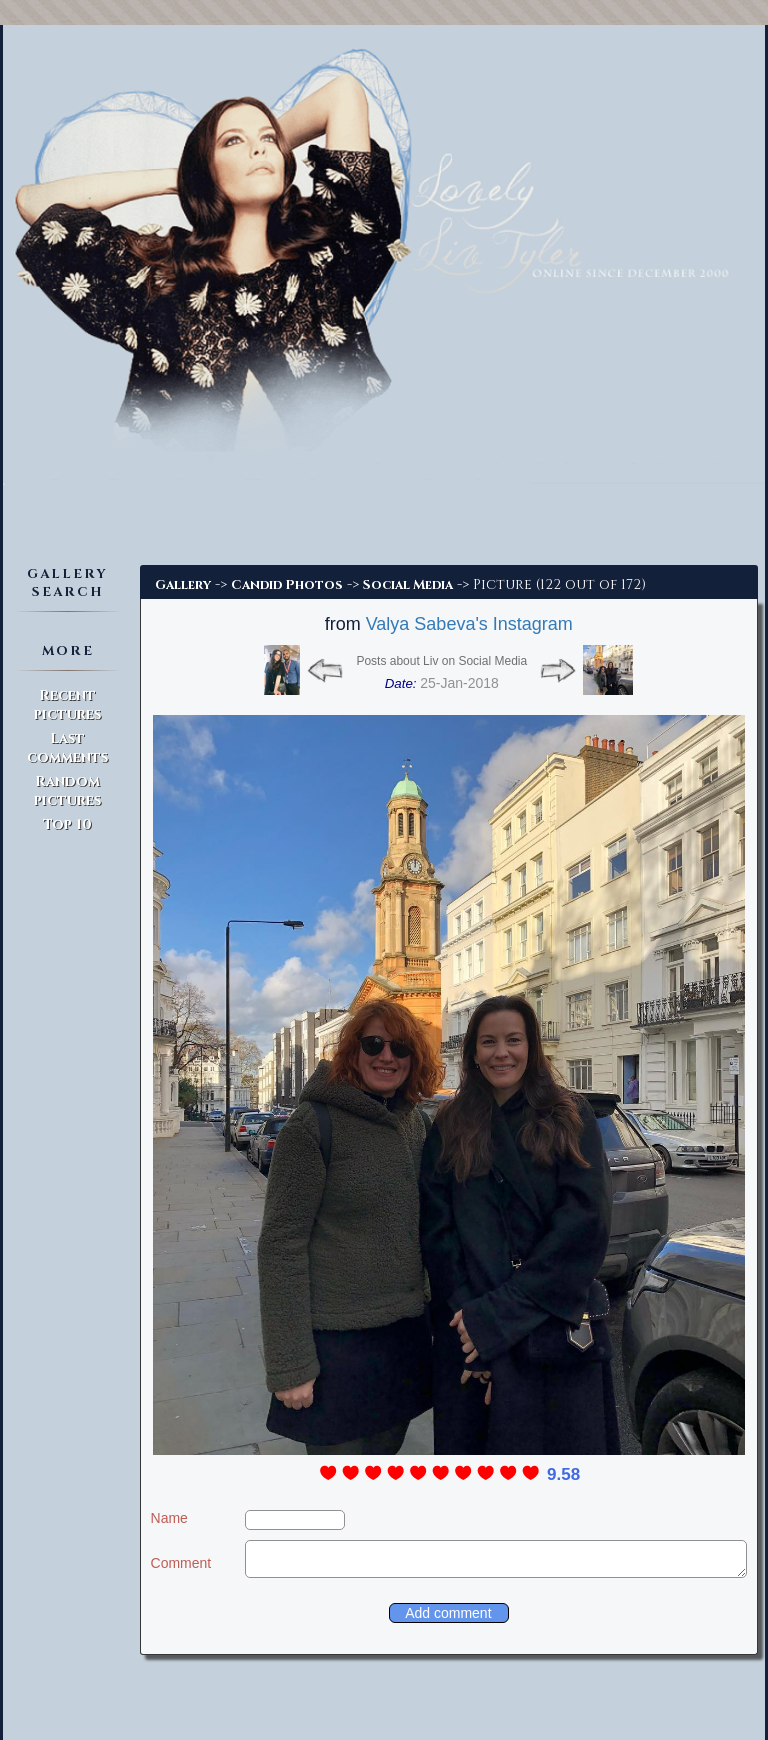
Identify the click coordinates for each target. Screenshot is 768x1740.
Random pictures (67, 791)
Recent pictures (67, 705)
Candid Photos (287, 585)
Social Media (408, 585)
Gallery (183, 585)
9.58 (563, 1474)
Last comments (67, 748)
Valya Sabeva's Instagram (469, 624)
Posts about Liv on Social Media (441, 661)
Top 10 (67, 824)
